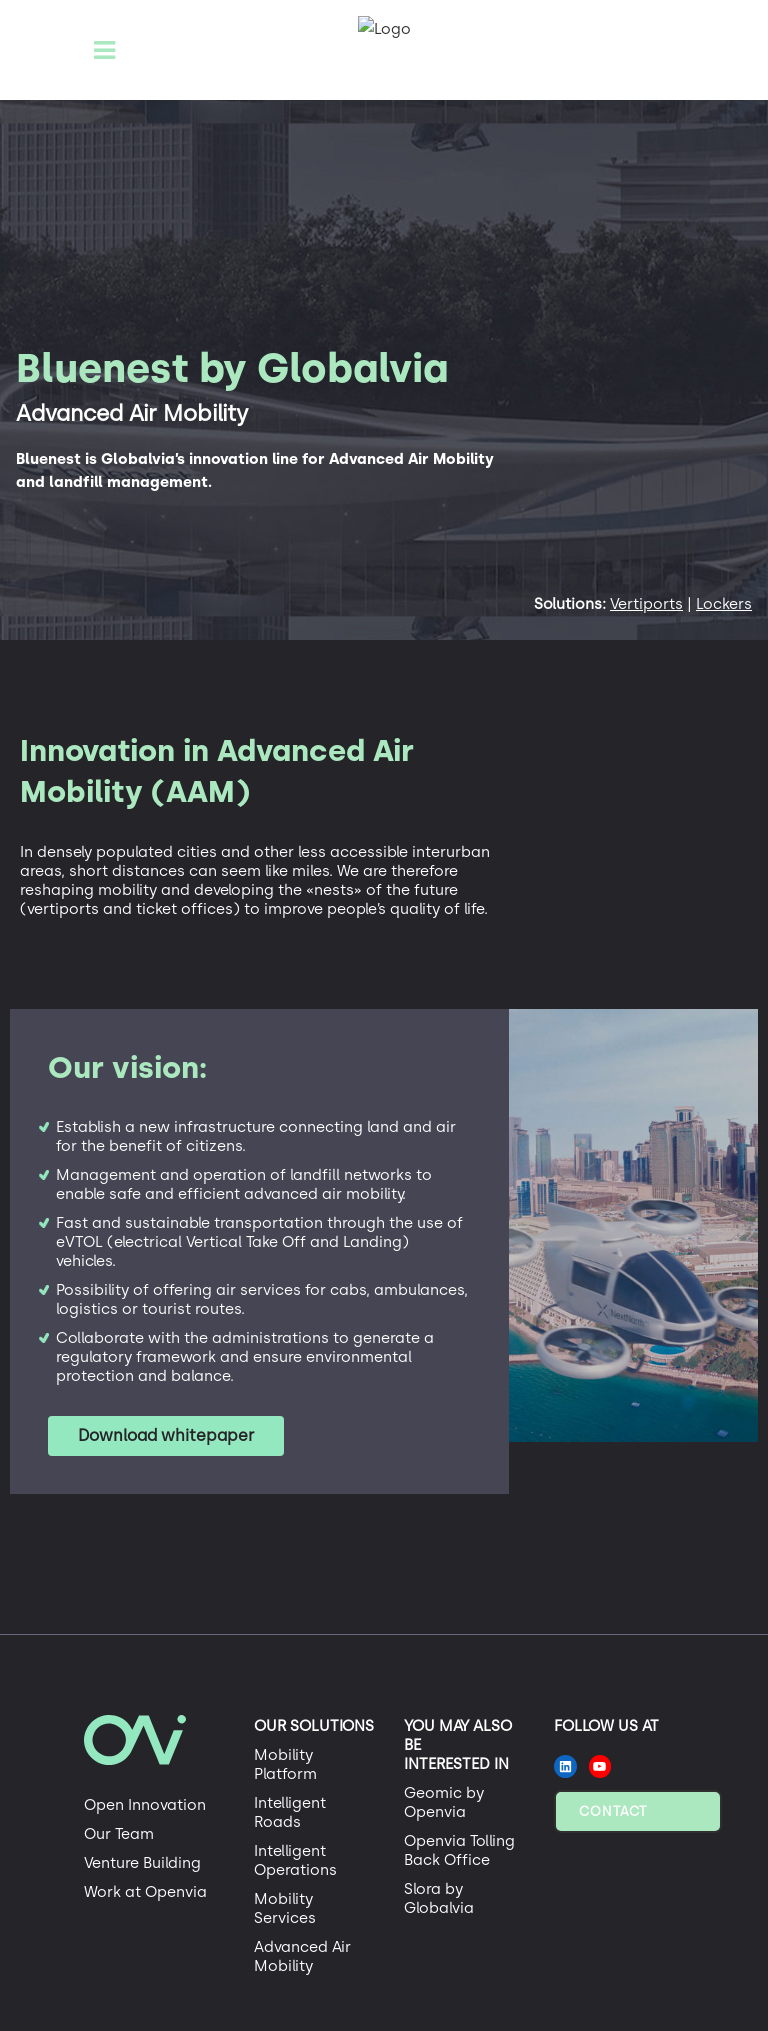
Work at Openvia (145, 1892)
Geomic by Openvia (444, 1802)
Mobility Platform (285, 1764)
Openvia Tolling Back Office (459, 1850)
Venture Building (142, 1863)
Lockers (724, 604)
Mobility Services (285, 1908)
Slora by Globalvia (439, 1898)
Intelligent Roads (290, 1812)
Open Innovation (145, 1805)
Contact (613, 1811)
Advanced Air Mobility (302, 1956)
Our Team (119, 1834)
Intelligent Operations (295, 1860)
